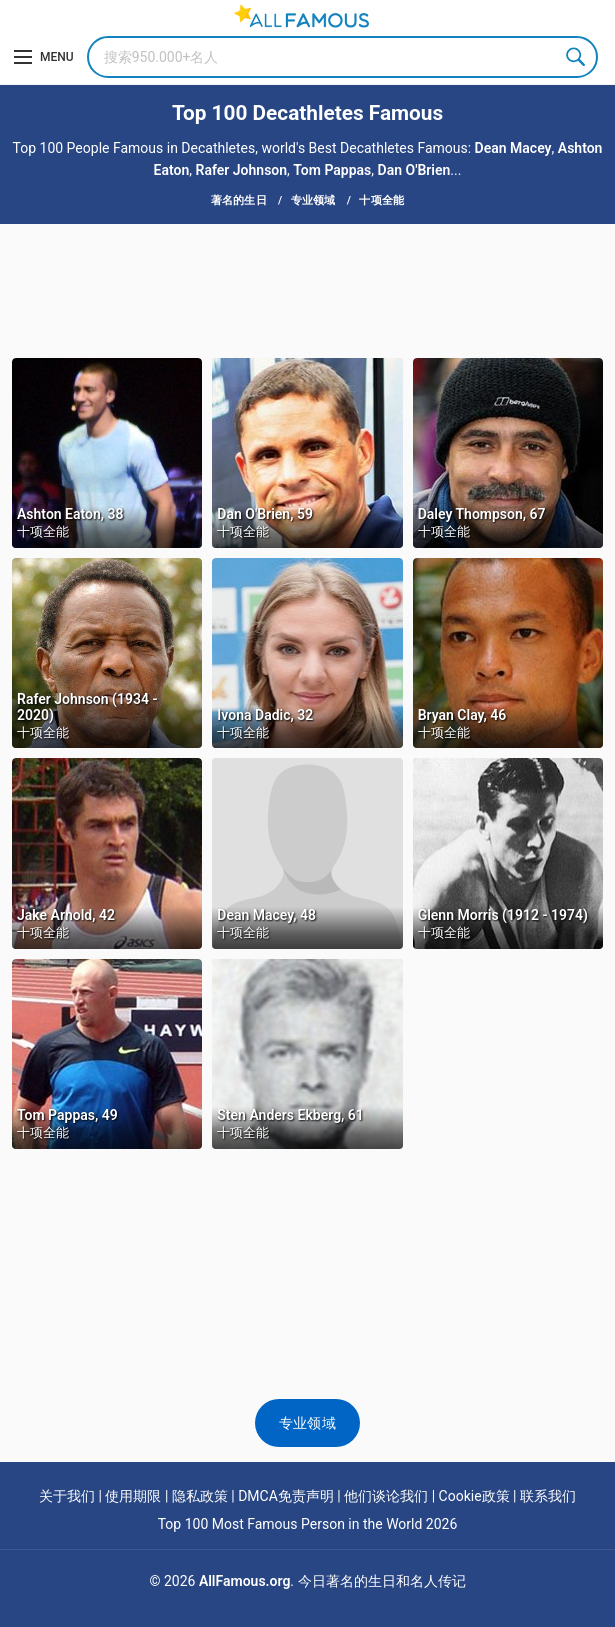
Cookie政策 (474, 1496)
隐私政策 (200, 1496)
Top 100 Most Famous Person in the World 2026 (308, 1524)
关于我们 (67, 1496)
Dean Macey (513, 148)
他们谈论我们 (386, 1496)
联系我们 (548, 1496)
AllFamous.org (244, 1581)
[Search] (342, 57)
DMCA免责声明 (286, 1496)
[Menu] (44, 57)
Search (577, 57)
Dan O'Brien (414, 170)
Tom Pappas (332, 170)
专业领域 (307, 1423)
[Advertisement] (307, 289)
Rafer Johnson (242, 170)
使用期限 (133, 1496)
